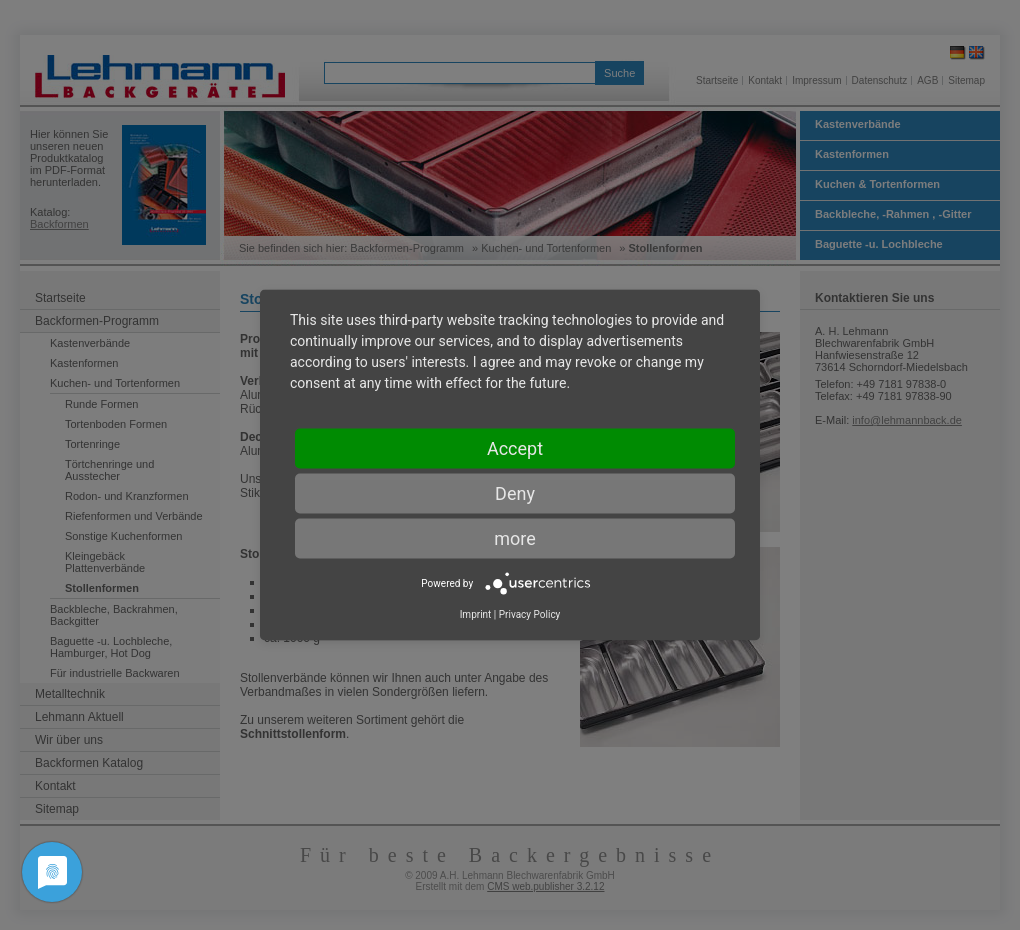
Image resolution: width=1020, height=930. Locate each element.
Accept (515, 448)
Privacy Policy (530, 614)
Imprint (476, 614)
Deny (515, 493)
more (515, 538)
